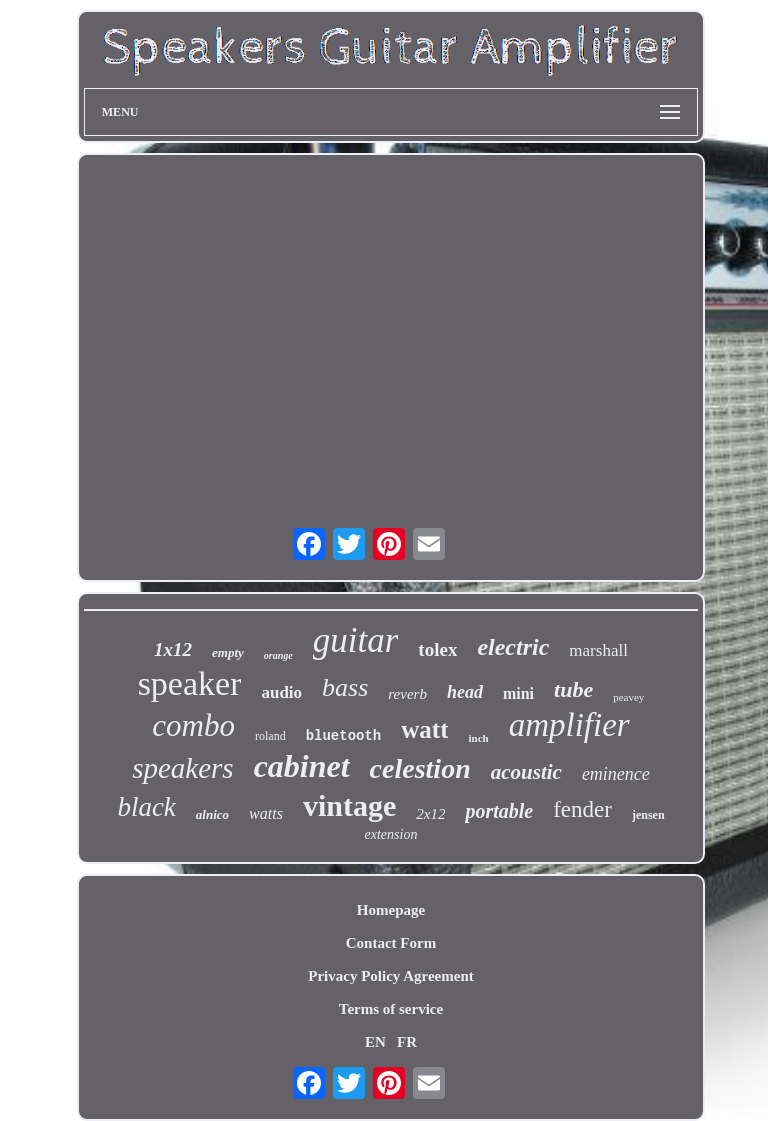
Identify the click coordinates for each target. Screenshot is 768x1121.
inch (478, 738)
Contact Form (391, 943)
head (465, 692)
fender (582, 809)
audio (281, 692)
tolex (437, 649)
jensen (648, 815)
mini (518, 693)
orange (278, 655)
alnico (212, 814)
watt (424, 729)
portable (499, 811)
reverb (407, 694)
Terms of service (391, 1009)
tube (573, 689)
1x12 (173, 649)
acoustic (526, 772)
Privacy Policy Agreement (391, 976)
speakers (182, 768)
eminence (616, 774)
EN (375, 1042)
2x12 (430, 814)
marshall (598, 650)
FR (407, 1042)
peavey (628, 697)
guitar (356, 640)
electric (513, 647)
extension (391, 834)
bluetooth (344, 736)
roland (270, 736)
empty (228, 652)
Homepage (391, 910)
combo (193, 725)
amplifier (569, 725)
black (146, 807)
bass (345, 687)
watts (266, 813)
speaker (190, 683)
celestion (420, 768)
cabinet (302, 766)
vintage (349, 805)
